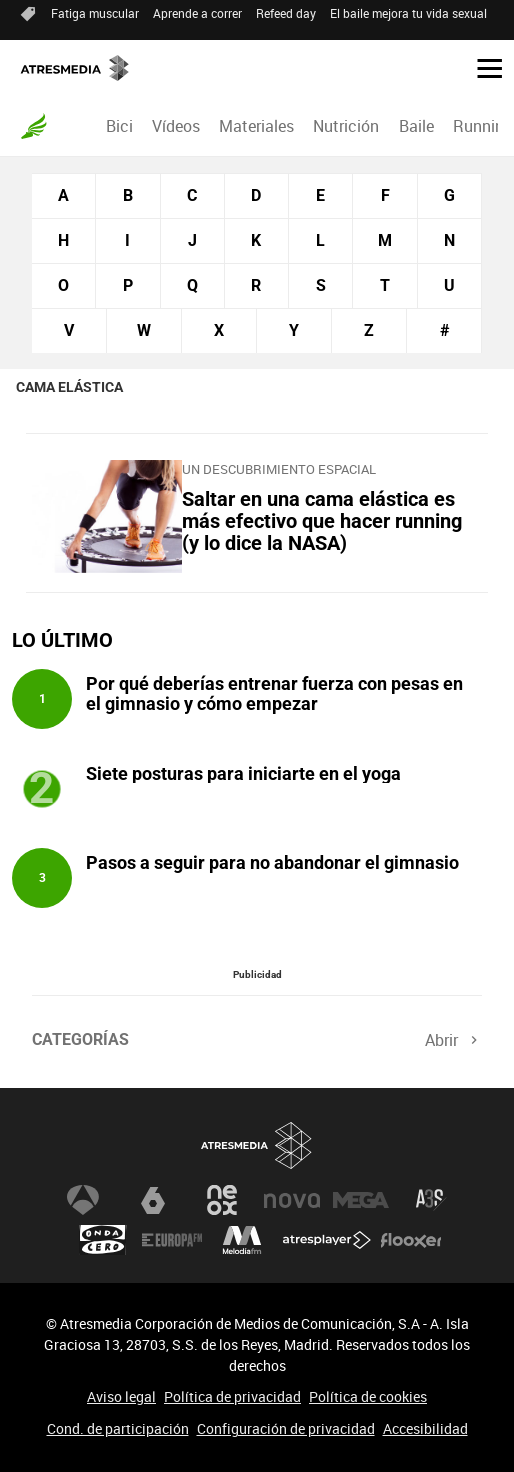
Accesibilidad (425, 1428)
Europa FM (172, 1240)
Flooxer (411, 1240)
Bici (119, 126)
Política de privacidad (232, 1396)
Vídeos (176, 126)
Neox (222, 1200)
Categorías (80, 1039)
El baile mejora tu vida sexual (408, 13)
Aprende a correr (197, 13)
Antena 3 (83, 1200)
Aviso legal (121, 1396)
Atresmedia (257, 1145)
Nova (292, 1200)
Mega (361, 1200)
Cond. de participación (118, 1428)
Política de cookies (368, 1396)
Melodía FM (242, 1240)
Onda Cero (103, 1240)
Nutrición (346, 126)
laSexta (153, 1200)
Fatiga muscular (95, 13)
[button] (482, 67)
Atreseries (431, 1200)
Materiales (256, 126)
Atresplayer (327, 1240)
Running (483, 126)
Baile (416, 126)
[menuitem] (119, 126)
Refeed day (286, 13)
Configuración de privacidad (286, 1428)
